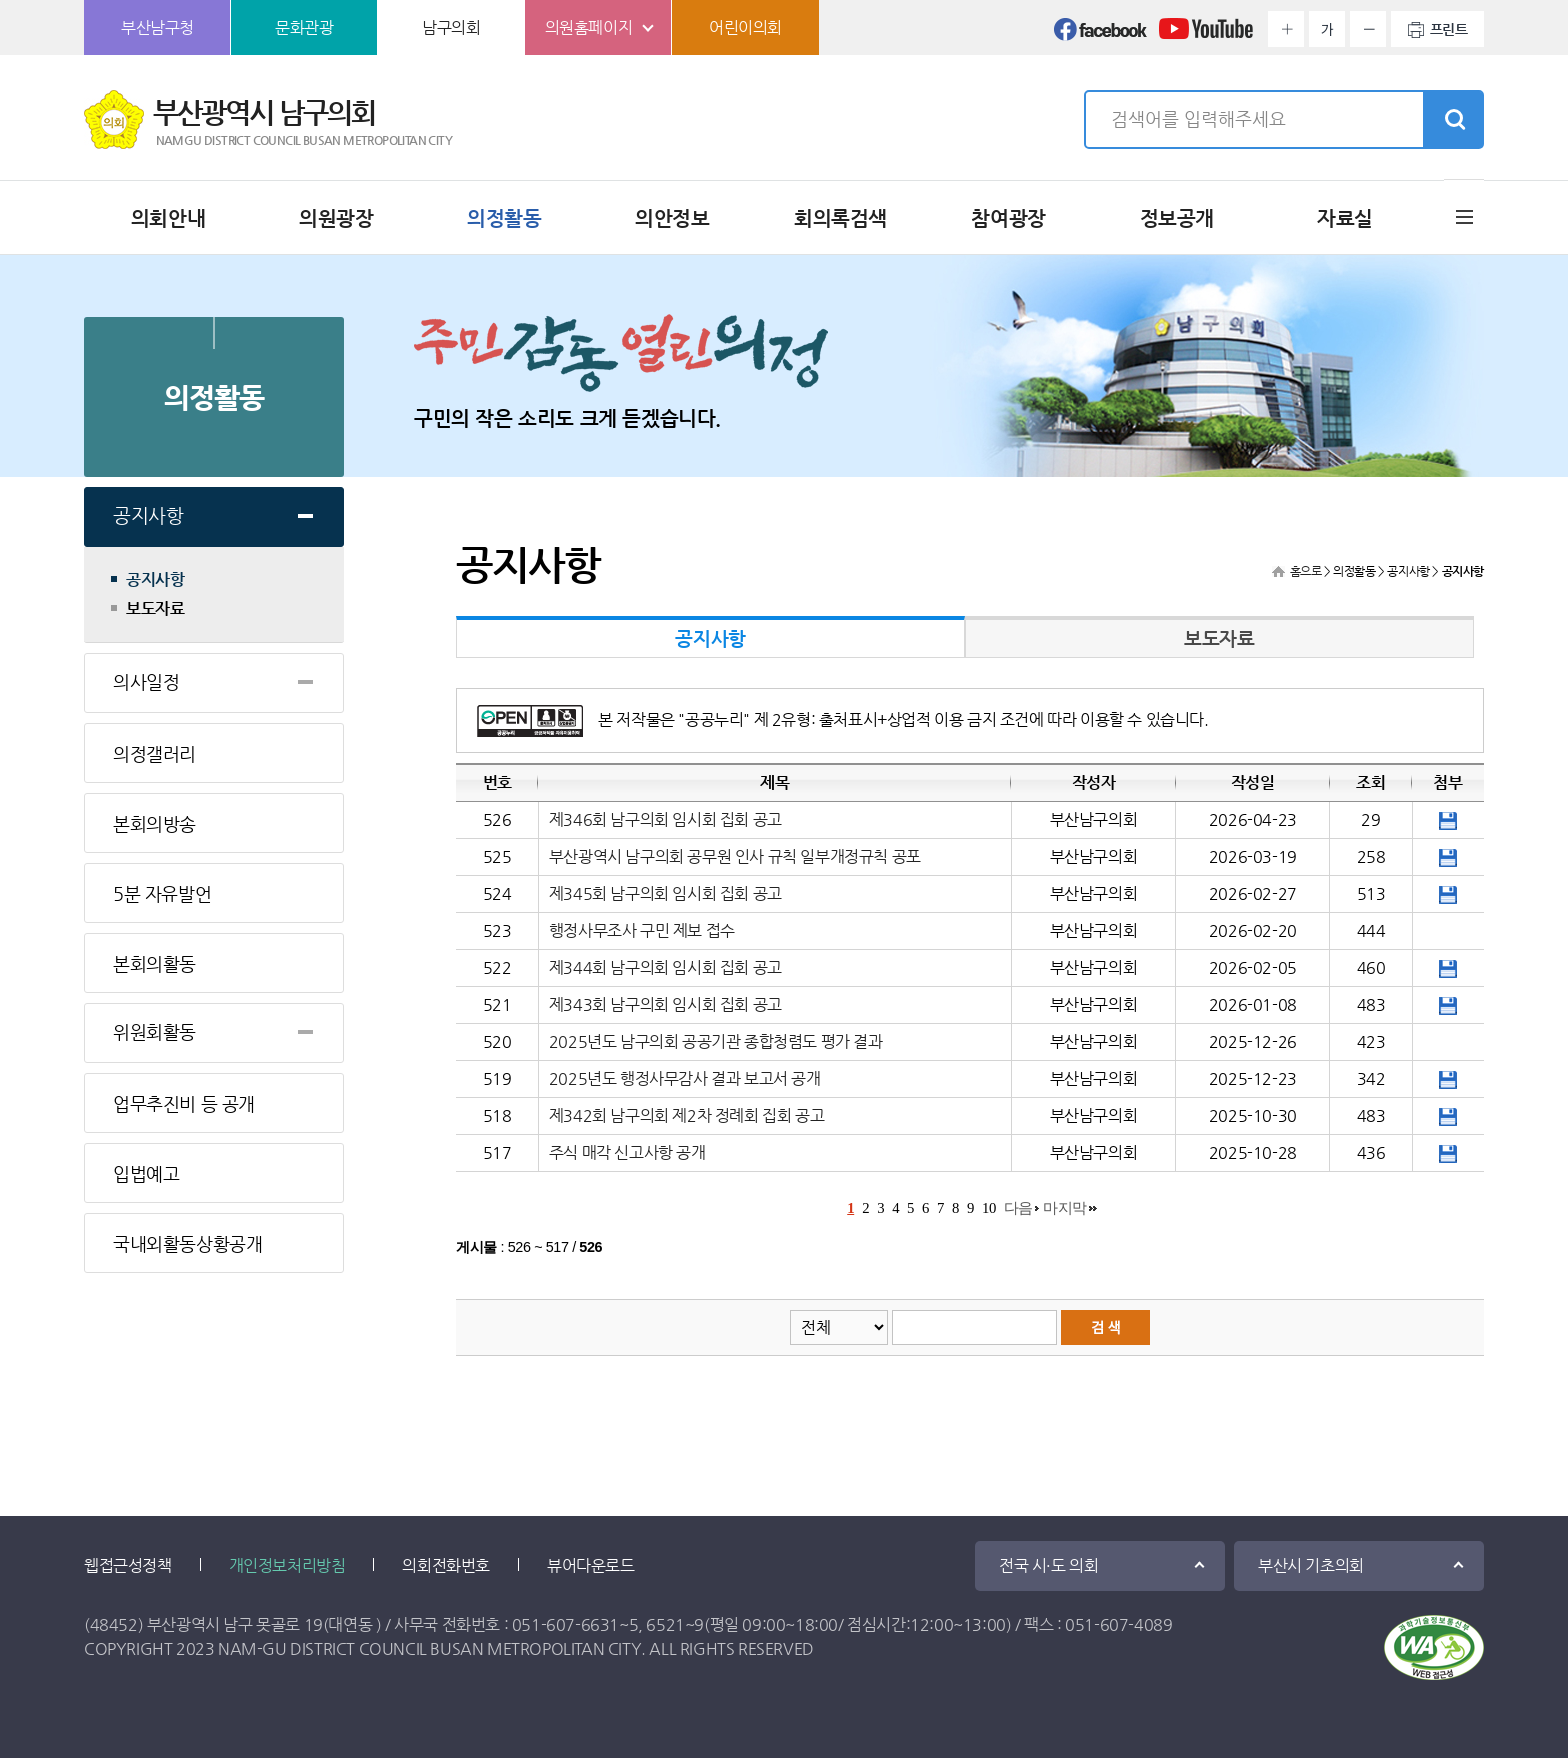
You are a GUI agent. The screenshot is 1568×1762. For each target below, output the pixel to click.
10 (989, 1208)
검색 (1453, 120)
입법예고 (146, 1173)
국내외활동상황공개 (187, 1243)
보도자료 (155, 609)
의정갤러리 (154, 753)
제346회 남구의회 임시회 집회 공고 (665, 819)
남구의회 (451, 27)
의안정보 (672, 218)
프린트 (1449, 29)
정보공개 (1177, 218)
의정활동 (504, 218)
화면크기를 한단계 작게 (1368, 29)
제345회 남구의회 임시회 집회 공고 (665, 893)
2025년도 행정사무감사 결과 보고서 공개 (685, 1078)
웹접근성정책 (128, 1565)
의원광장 (336, 218)
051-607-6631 (565, 1624)
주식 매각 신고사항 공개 (627, 1152)
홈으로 (1306, 571)
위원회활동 (154, 1031)
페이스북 (1101, 35)
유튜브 (1206, 35)
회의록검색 (840, 218)
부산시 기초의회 (1311, 1565)
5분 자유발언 (162, 893)
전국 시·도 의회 (1048, 1565)
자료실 (1345, 218)
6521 (665, 1624)
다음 (1018, 1208)
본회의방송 (154, 823)
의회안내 (168, 218)
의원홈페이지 (589, 27)
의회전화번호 (446, 1565)
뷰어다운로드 (591, 1565)
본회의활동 (154, 963)
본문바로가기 (0, 0)
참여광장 (1008, 218)
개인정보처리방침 (287, 1565)
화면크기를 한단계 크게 (1286, 29)
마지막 (1065, 1208)
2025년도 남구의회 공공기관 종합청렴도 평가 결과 (716, 1041)
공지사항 (148, 515)
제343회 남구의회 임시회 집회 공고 (665, 1004)
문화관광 (304, 27)
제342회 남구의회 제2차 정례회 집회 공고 (686, 1115)
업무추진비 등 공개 (184, 1103)
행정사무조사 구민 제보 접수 (642, 930)
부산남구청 (157, 27)
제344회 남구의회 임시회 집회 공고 (665, 967)
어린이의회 (745, 27)
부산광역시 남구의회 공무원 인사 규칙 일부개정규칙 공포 (735, 856)
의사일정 (146, 681)
